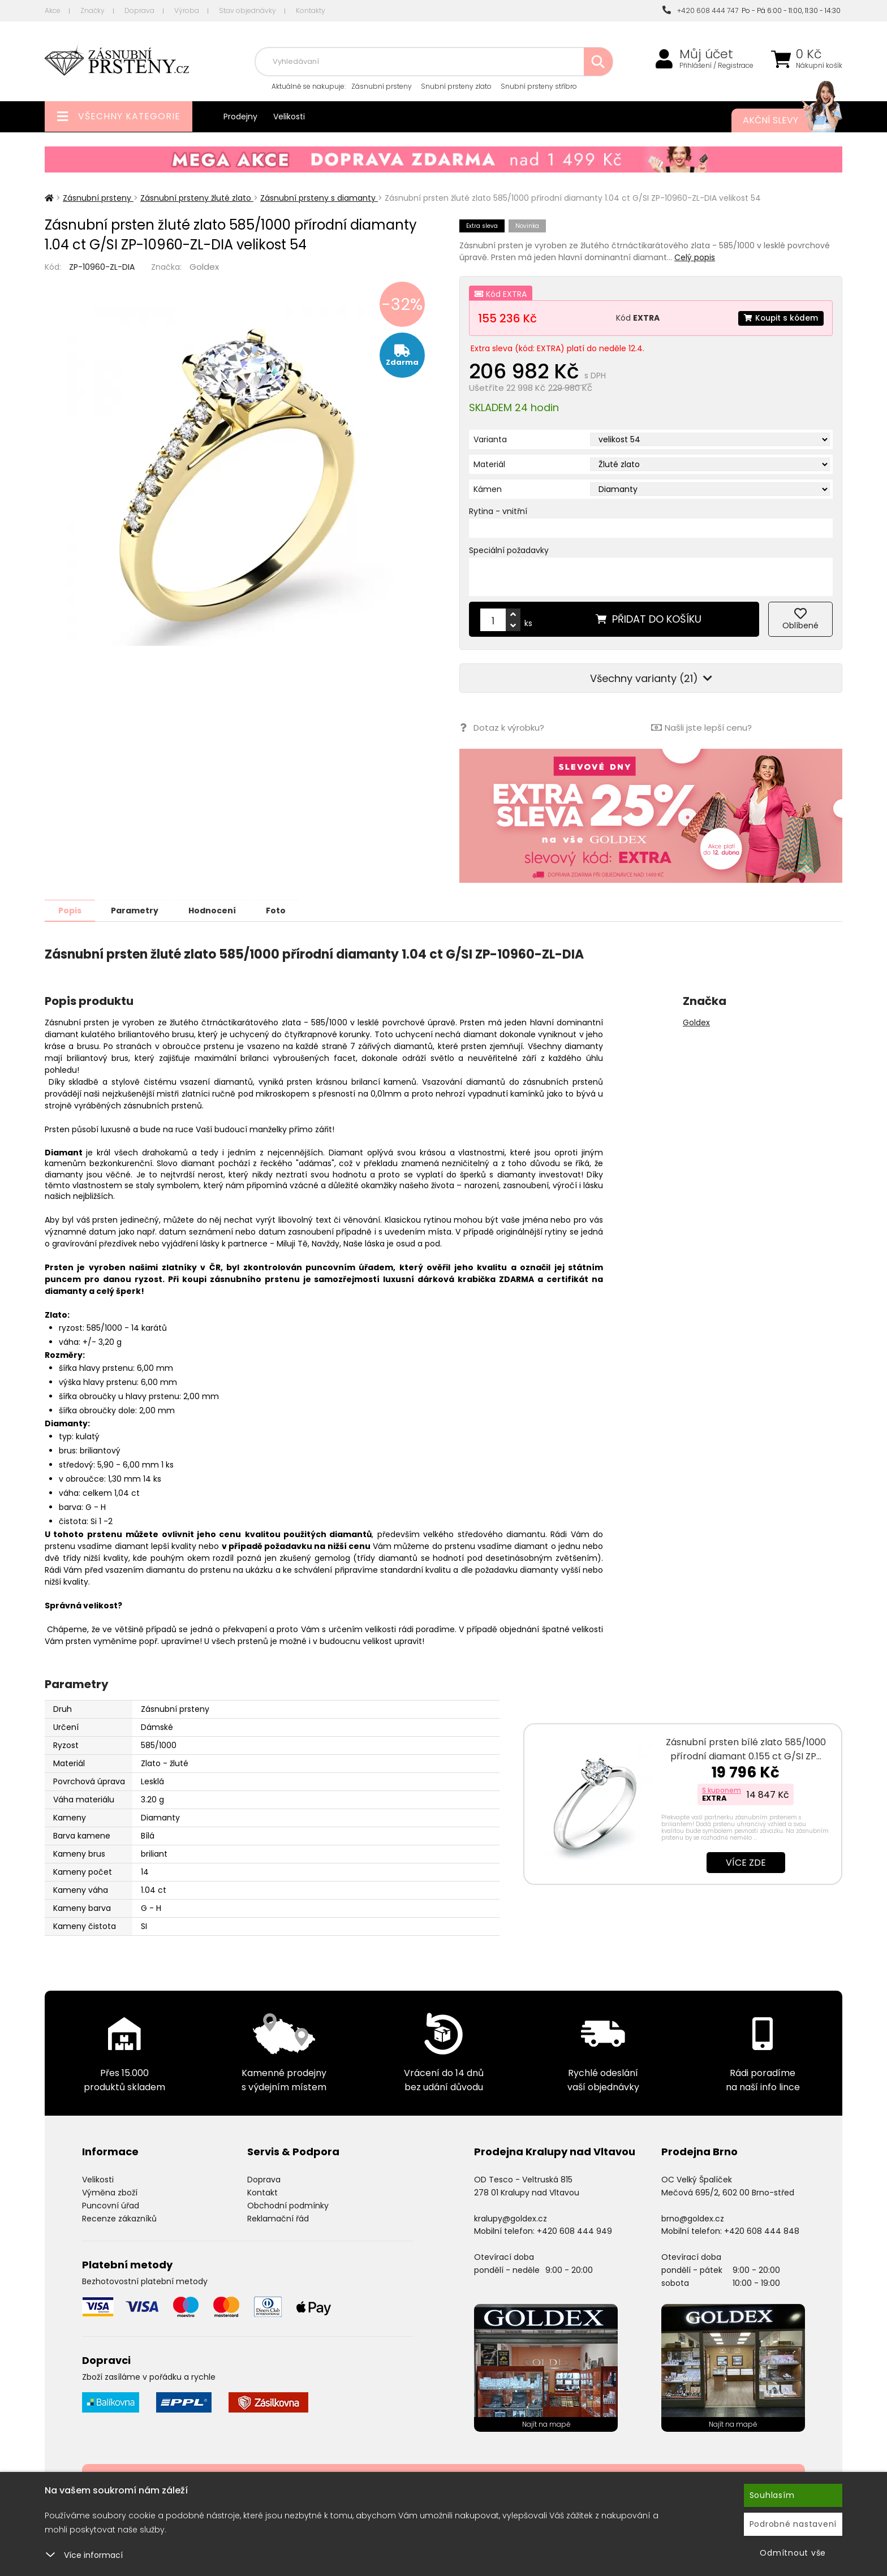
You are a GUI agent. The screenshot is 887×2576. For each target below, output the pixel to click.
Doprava (139, 10)
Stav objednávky (247, 10)
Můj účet (706, 54)
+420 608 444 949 (574, 2230)
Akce (53, 10)
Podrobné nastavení (793, 2524)
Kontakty (310, 10)
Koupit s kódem (780, 317)
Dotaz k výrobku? (501, 727)
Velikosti (289, 116)
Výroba (186, 10)
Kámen (487, 489)
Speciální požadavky (509, 550)
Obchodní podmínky (288, 2205)
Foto (284, 910)
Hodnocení (218, 910)
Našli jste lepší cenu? (701, 727)
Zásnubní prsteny (381, 86)
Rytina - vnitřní (498, 511)
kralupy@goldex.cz (510, 2218)
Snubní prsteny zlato (456, 86)
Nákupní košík (819, 66)
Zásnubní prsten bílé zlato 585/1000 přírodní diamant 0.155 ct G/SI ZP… (746, 1748)
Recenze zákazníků (119, 2218)
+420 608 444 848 (761, 2230)
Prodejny (240, 116)
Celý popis (694, 257)
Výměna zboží (109, 2192)
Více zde (746, 1862)
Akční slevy (781, 120)
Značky (92, 10)
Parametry (138, 910)
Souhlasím (772, 2495)
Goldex (204, 267)
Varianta (490, 439)
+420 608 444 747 (700, 10)
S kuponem (721, 1789)
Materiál (489, 464)
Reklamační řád (278, 2218)
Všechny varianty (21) (651, 678)
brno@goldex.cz (692, 2218)
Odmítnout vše (793, 2552)
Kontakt (262, 2192)
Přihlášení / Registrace (716, 66)
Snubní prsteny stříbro (539, 86)
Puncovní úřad (110, 2205)
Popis (71, 910)
